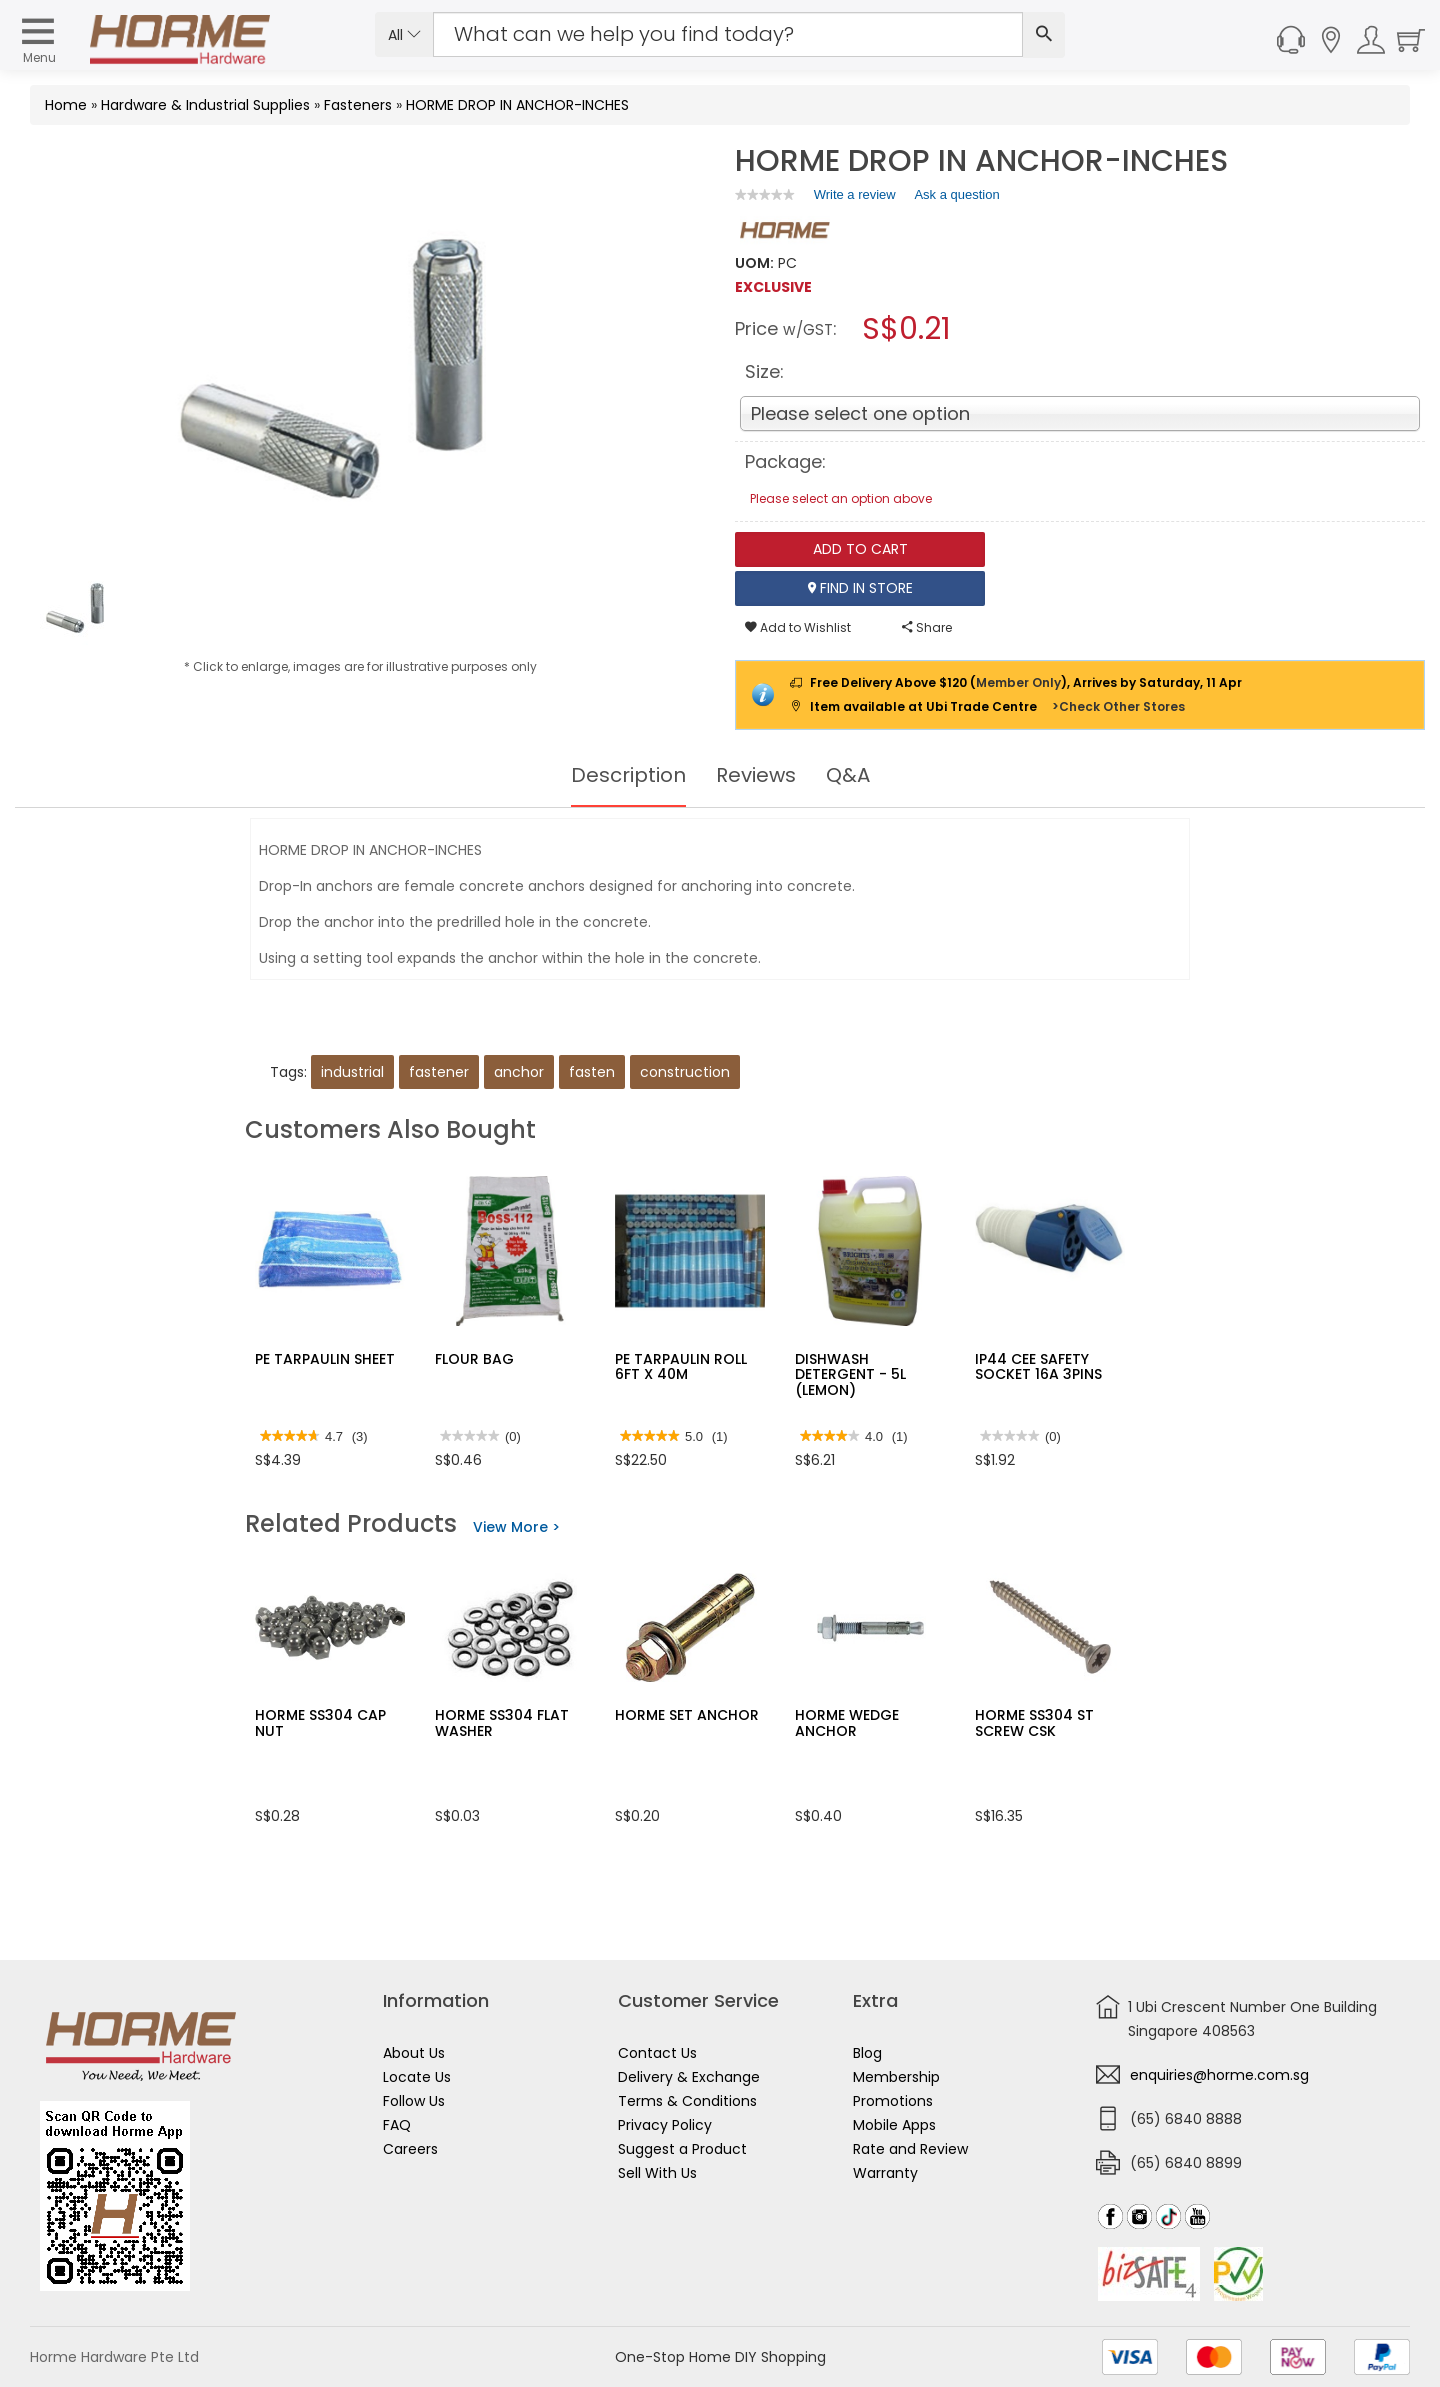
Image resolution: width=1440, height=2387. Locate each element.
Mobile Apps (894, 2125)
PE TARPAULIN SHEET (325, 1359)
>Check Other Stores (1118, 706)
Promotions (893, 2101)
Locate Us (417, 2077)
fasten (592, 1072)
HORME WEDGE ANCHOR (847, 1722)
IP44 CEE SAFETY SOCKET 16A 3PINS (1038, 1366)
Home (66, 105)
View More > (516, 1527)
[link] (765, 194)
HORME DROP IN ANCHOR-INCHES (517, 105)
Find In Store (860, 588)
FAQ (397, 2125)
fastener (439, 1072)
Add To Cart (860, 549)
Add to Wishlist (798, 627)
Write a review (855, 198)
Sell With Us (657, 2173)
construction (685, 1072)
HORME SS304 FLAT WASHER (502, 1722)
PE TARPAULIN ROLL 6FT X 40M (681, 1366)
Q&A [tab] (848, 775)
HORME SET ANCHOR (687, 1715)
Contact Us (657, 2053)
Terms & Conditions (687, 2101)
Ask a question (956, 194)
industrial (352, 1072)
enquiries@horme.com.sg (1219, 2075)
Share (927, 627)
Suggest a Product (682, 2149)
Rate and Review (910, 2149)
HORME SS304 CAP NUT (320, 1722)
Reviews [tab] (756, 775)
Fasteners (358, 105)
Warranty (885, 2173)
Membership (896, 2077)
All (404, 35)
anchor (519, 1072)
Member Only (1018, 682)
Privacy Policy (665, 2125)
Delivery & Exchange (689, 2077)
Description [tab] (628, 775)
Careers (410, 2149)
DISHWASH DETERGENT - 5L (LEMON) (850, 1374)
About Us (414, 2053)
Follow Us (414, 2101)
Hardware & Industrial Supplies (205, 105)
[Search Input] (728, 34)
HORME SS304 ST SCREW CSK (1034, 1722)
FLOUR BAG (474, 1359)
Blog (867, 2053)
